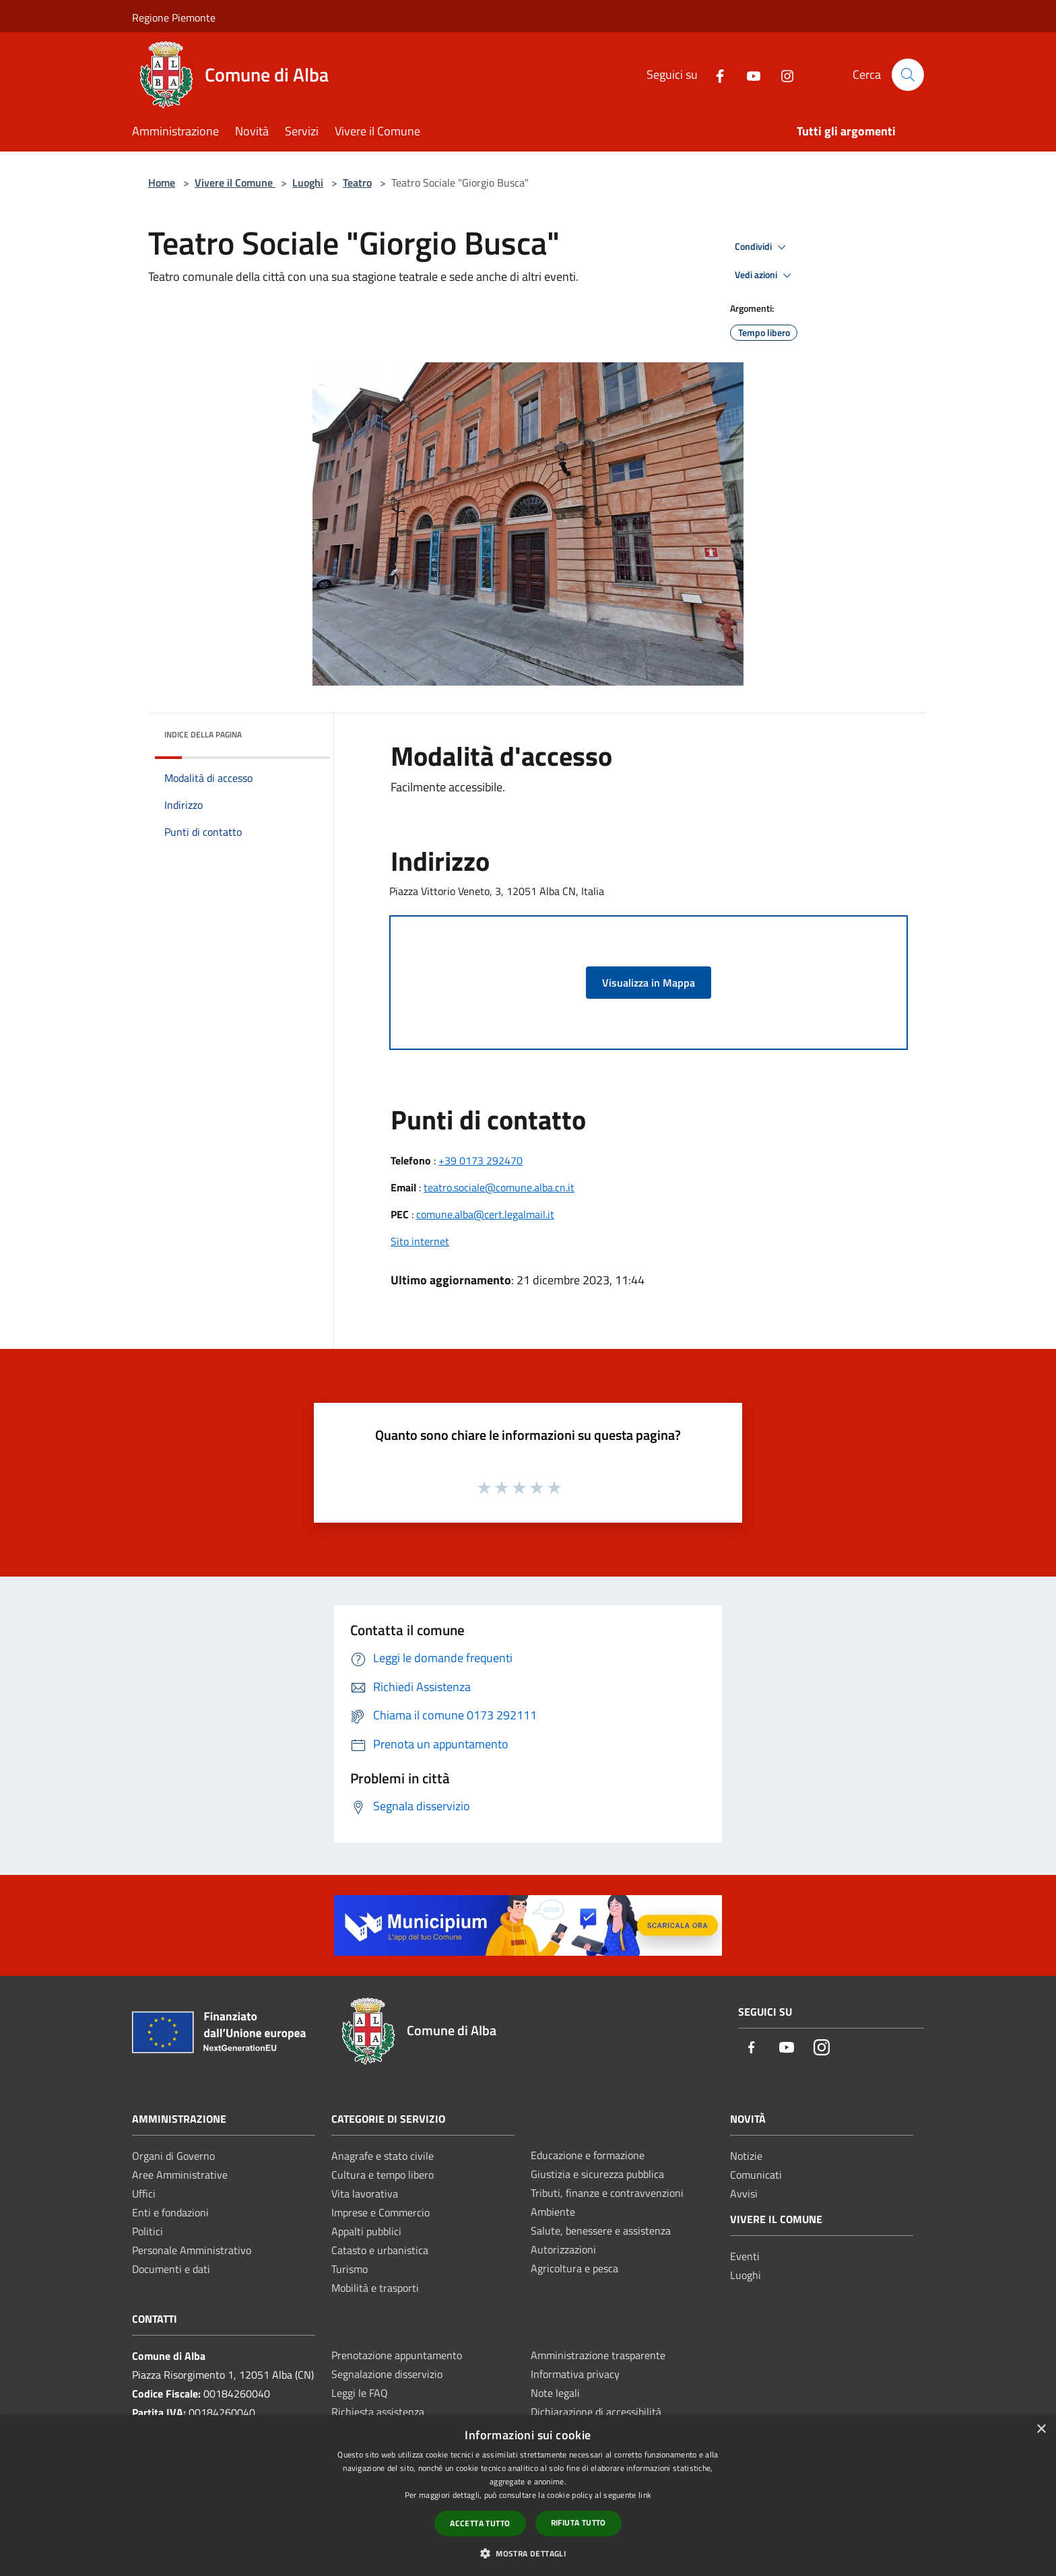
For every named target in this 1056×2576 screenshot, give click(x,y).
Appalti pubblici (366, 2231)
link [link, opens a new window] (644, 2494)
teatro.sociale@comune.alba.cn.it (499, 1187)
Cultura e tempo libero (382, 2175)
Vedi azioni (765, 275)
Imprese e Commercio (380, 2212)
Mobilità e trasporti (375, 2288)
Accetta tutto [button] (480, 2523)
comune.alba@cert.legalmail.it (485, 1214)
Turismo (349, 2269)
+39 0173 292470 (480, 1160)
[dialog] (528, 2495)
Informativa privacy (575, 2374)
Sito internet (420, 1241)
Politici (147, 2231)
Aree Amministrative (180, 2175)
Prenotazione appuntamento (396, 2355)
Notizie (746, 2156)
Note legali (555, 2393)
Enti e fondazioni (170, 2212)
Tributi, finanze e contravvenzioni (607, 2193)
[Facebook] (714, 74)
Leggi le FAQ (359, 2393)
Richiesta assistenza (377, 2412)
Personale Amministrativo (191, 2250)
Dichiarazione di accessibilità (596, 2412)
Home (161, 182)
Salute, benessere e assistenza (601, 2230)
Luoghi (307, 182)
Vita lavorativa (364, 2193)
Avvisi (744, 2193)
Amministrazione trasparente (598, 2355)
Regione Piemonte (174, 17)
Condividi (762, 247)
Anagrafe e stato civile (382, 2156)
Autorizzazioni (563, 2249)
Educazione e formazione (588, 2155)
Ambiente (553, 2212)
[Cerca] (908, 75)
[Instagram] (781, 74)
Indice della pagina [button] (203, 734)
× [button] (1041, 2429)
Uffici (144, 2193)
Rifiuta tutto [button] (578, 2522)
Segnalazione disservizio (386, 2374)
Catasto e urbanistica (379, 2250)
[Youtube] (748, 74)
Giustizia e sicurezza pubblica (597, 2174)
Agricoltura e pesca (574, 2268)
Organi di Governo (173, 2156)
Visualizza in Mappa (648, 983)
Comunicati (756, 2175)
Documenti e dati (171, 2269)
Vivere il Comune (235, 182)
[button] (528, 2553)
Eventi (745, 2256)
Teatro (357, 182)
